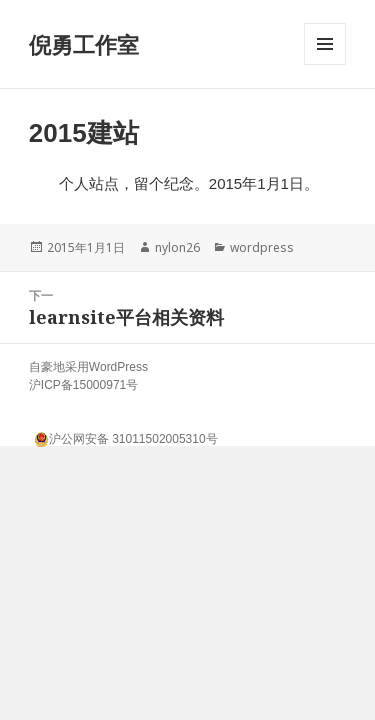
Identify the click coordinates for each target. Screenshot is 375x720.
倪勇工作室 (84, 44)
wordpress (262, 247)
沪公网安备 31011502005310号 (126, 437)
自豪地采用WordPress (88, 367)
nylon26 (177, 247)
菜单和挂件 (325, 64)
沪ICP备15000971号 (83, 385)
